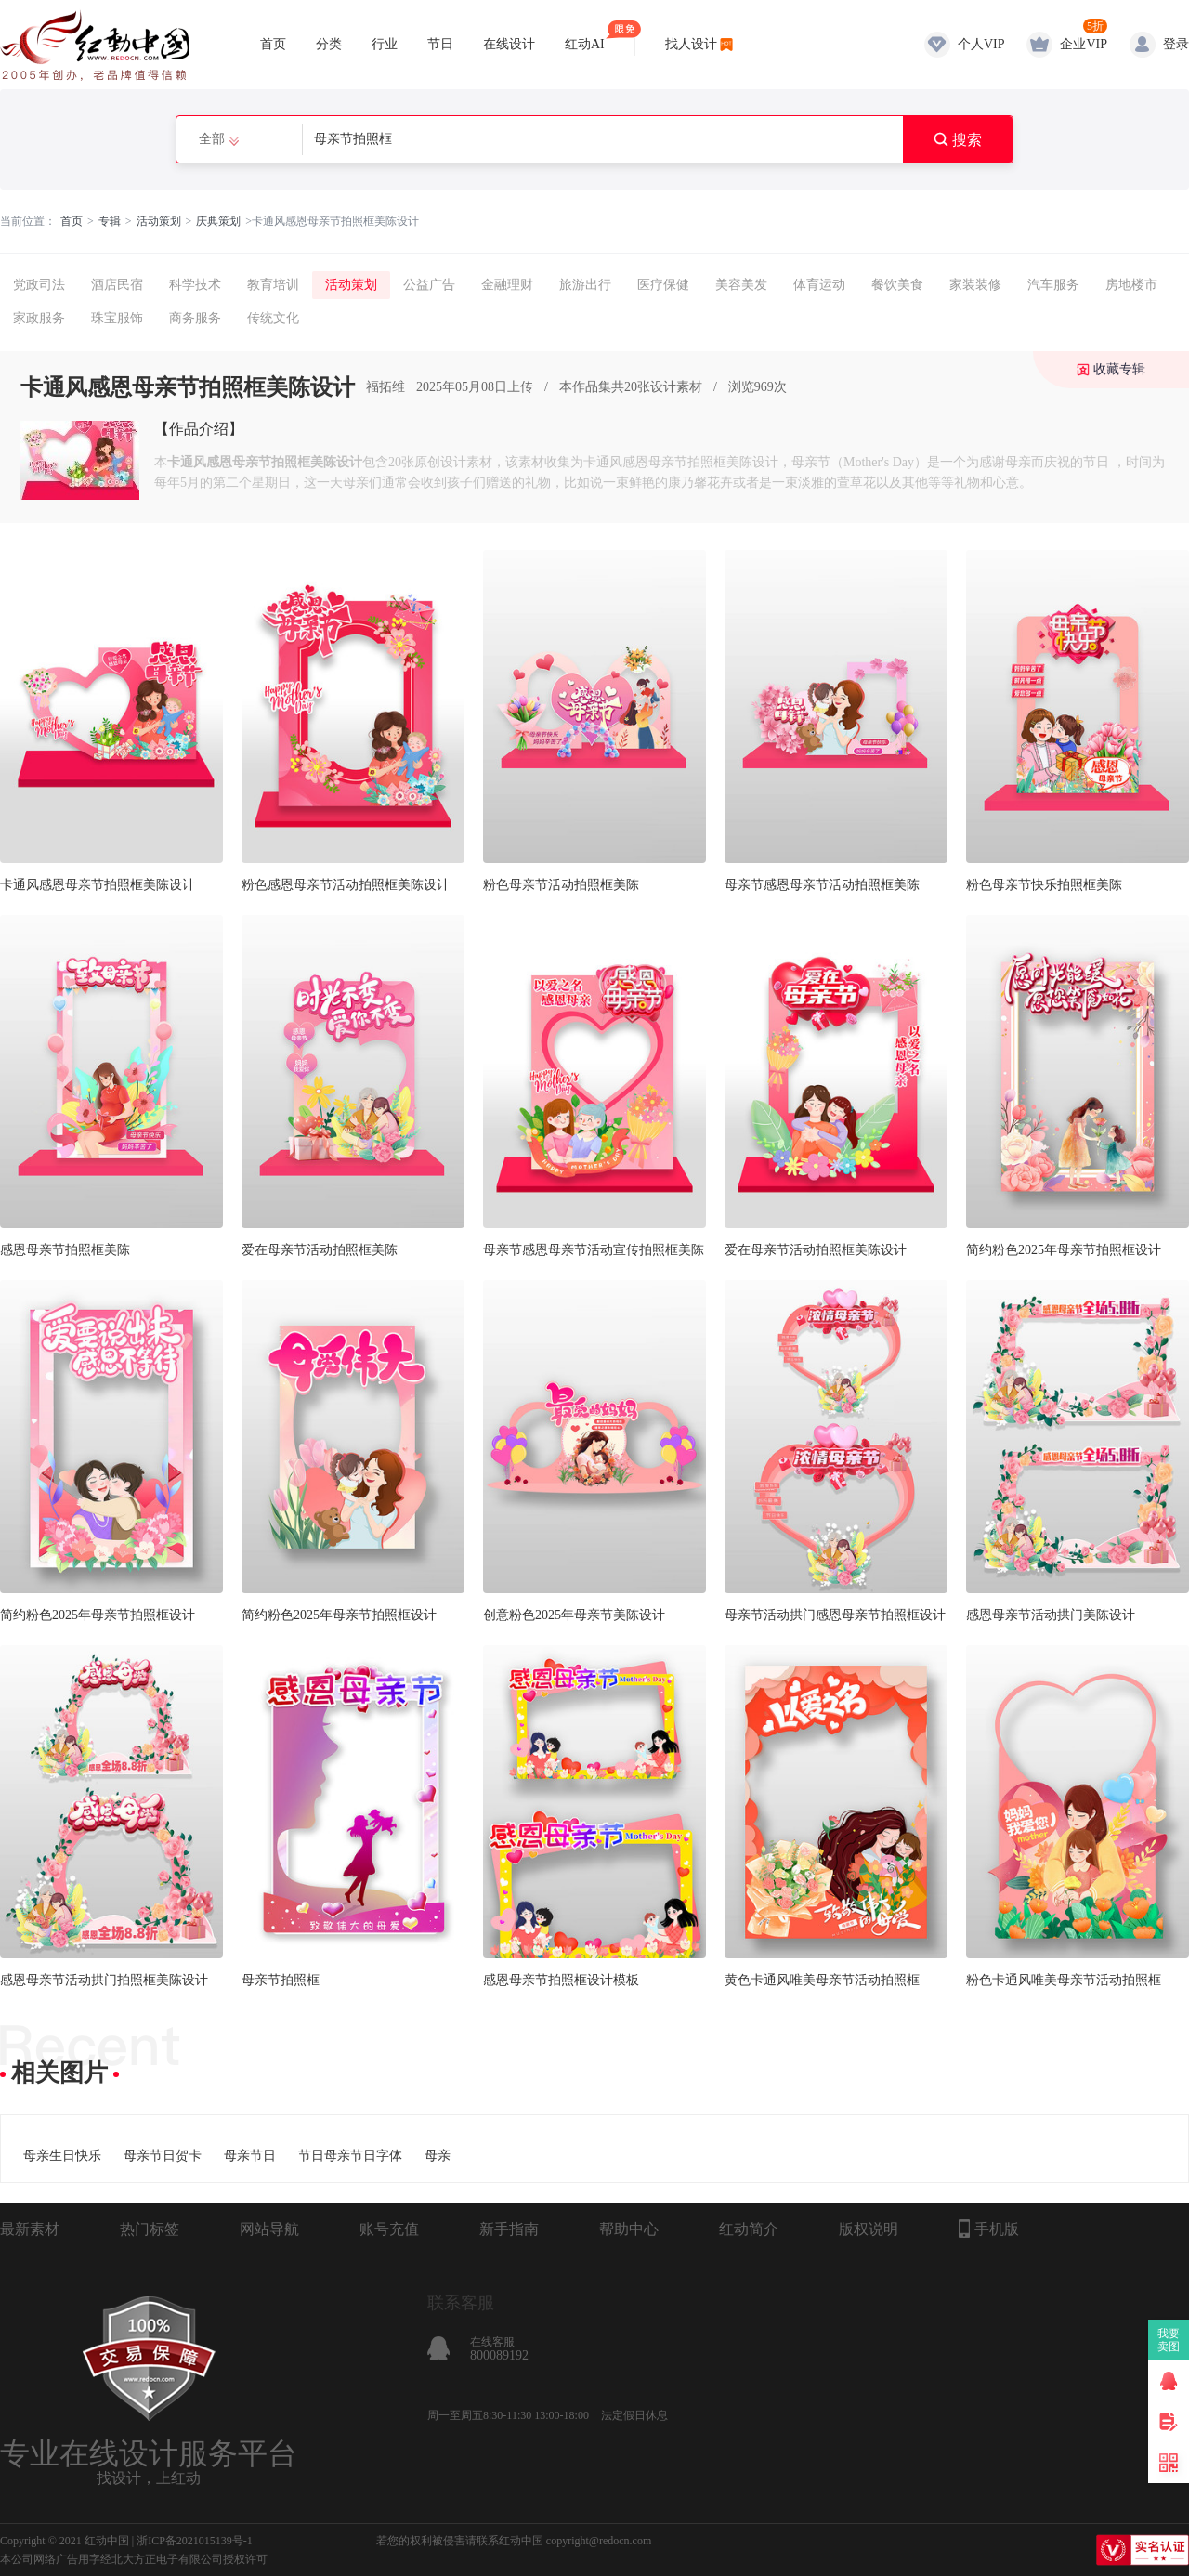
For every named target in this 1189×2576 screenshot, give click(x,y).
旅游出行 (585, 285)
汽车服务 (1053, 285)
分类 (329, 44)
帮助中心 (629, 2229)
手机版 (989, 2228)
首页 (273, 44)
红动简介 (748, 2229)
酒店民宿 (117, 285)
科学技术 (195, 285)
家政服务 (39, 318)
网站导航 (269, 2229)
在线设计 (509, 44)
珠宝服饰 (117, 318)
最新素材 (29, 2229)
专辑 (109, 221)
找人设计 (691, 44)
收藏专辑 (1119, 369)
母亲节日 (250, 2156)
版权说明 (868, 2229)
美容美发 (741, 285)
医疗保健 (663, 285)
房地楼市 (1131, 285)
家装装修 (975, 285)
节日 (440, 44)
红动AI (585, 35)
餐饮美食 (897, 285)
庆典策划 (218, 221)
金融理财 (507, 285)
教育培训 (273, 285)
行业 (385, 44)
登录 (1176, 44)
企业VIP (1083, 44)
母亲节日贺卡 (163, 2156)
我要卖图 (1169, 2340)
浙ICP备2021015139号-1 (195, 2540)
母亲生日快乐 (62, 2156)
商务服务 (195, 318)
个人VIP (981, 44)
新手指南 (509, 2229)
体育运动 (819, 285)
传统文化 (273, 318)
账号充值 (389, 2229)
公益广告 (429, 285)
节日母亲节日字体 (350, 2156)
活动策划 (159, 221)
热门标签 (149, 2229)
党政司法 (39, 285)
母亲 (438, 2156)
